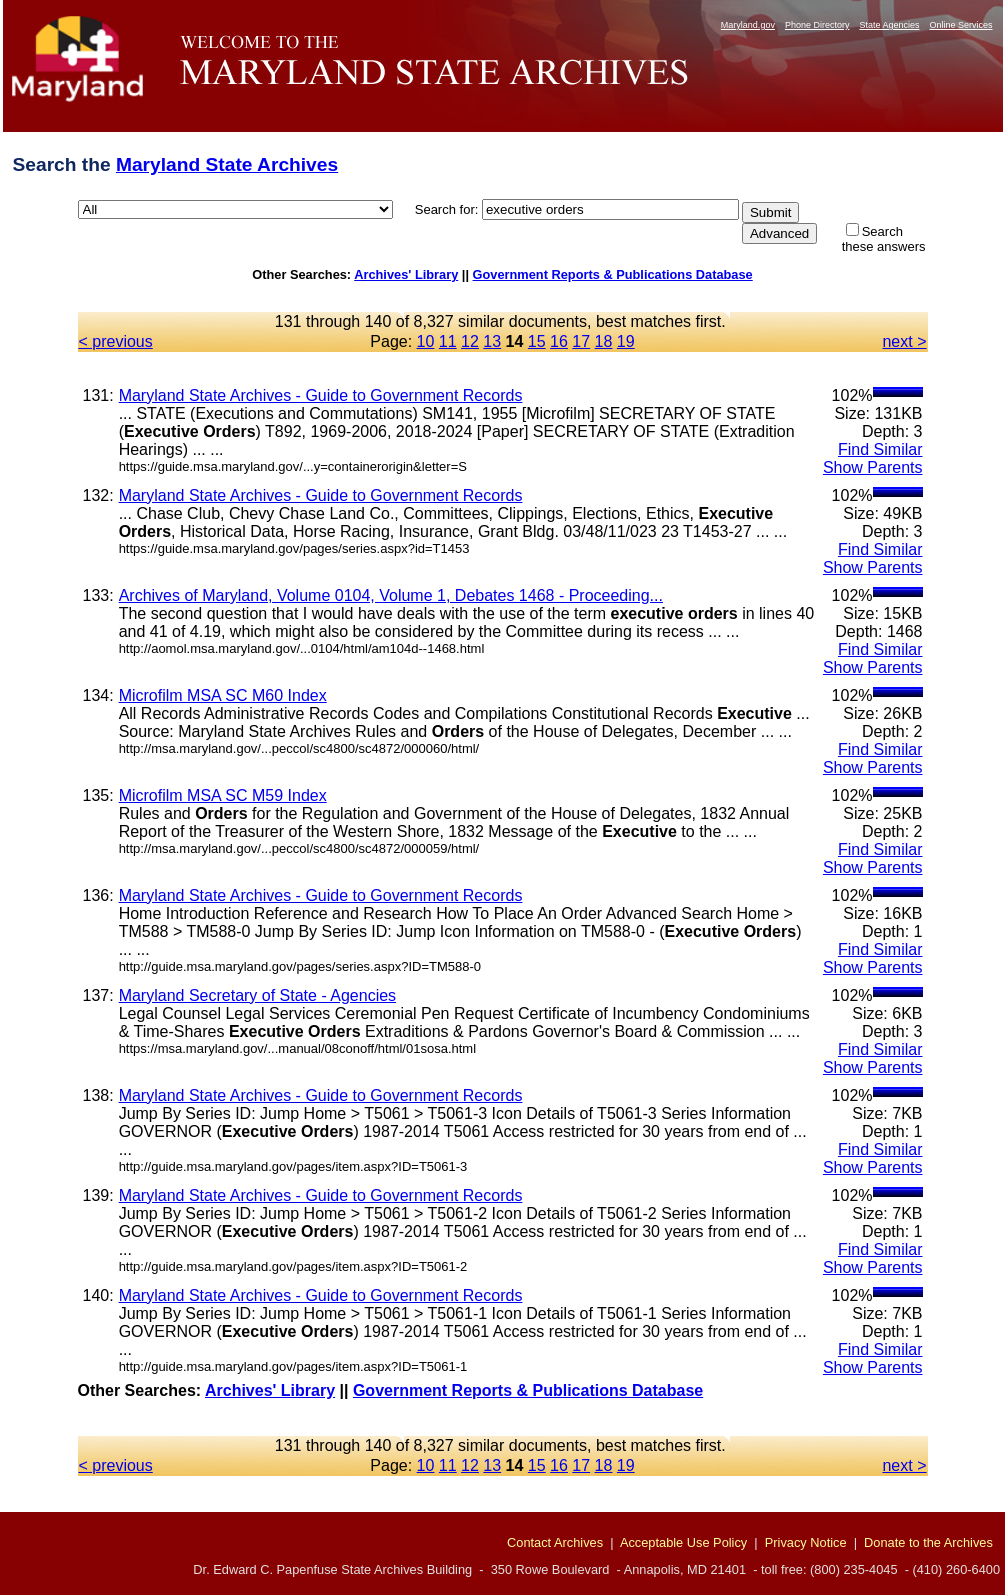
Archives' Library (406, 274)
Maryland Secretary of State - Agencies (257, 995)
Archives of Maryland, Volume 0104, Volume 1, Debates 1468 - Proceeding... (391, 595)
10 (426, 341)
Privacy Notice (806, 1542)
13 (492, 341)
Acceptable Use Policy (683, 1542)
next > (904, 341)
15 (537, 341)
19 (626, 341)
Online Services (960, 25)
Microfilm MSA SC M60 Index (223, 695)
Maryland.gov (748, 25)
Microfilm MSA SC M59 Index (223, 795)
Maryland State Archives (227, 164)
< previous (116, 341)
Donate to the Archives (928, 1542)
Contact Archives (555, 1542)
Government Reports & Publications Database (613, 274)
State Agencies (889, 25)
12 (470, 341)
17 (581, 341)
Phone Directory (817, 25)
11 (448, 341)
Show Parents (873, 467)
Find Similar (880, 449)
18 (604, 341)
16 (559, 341)
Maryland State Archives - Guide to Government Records (321, 395)
